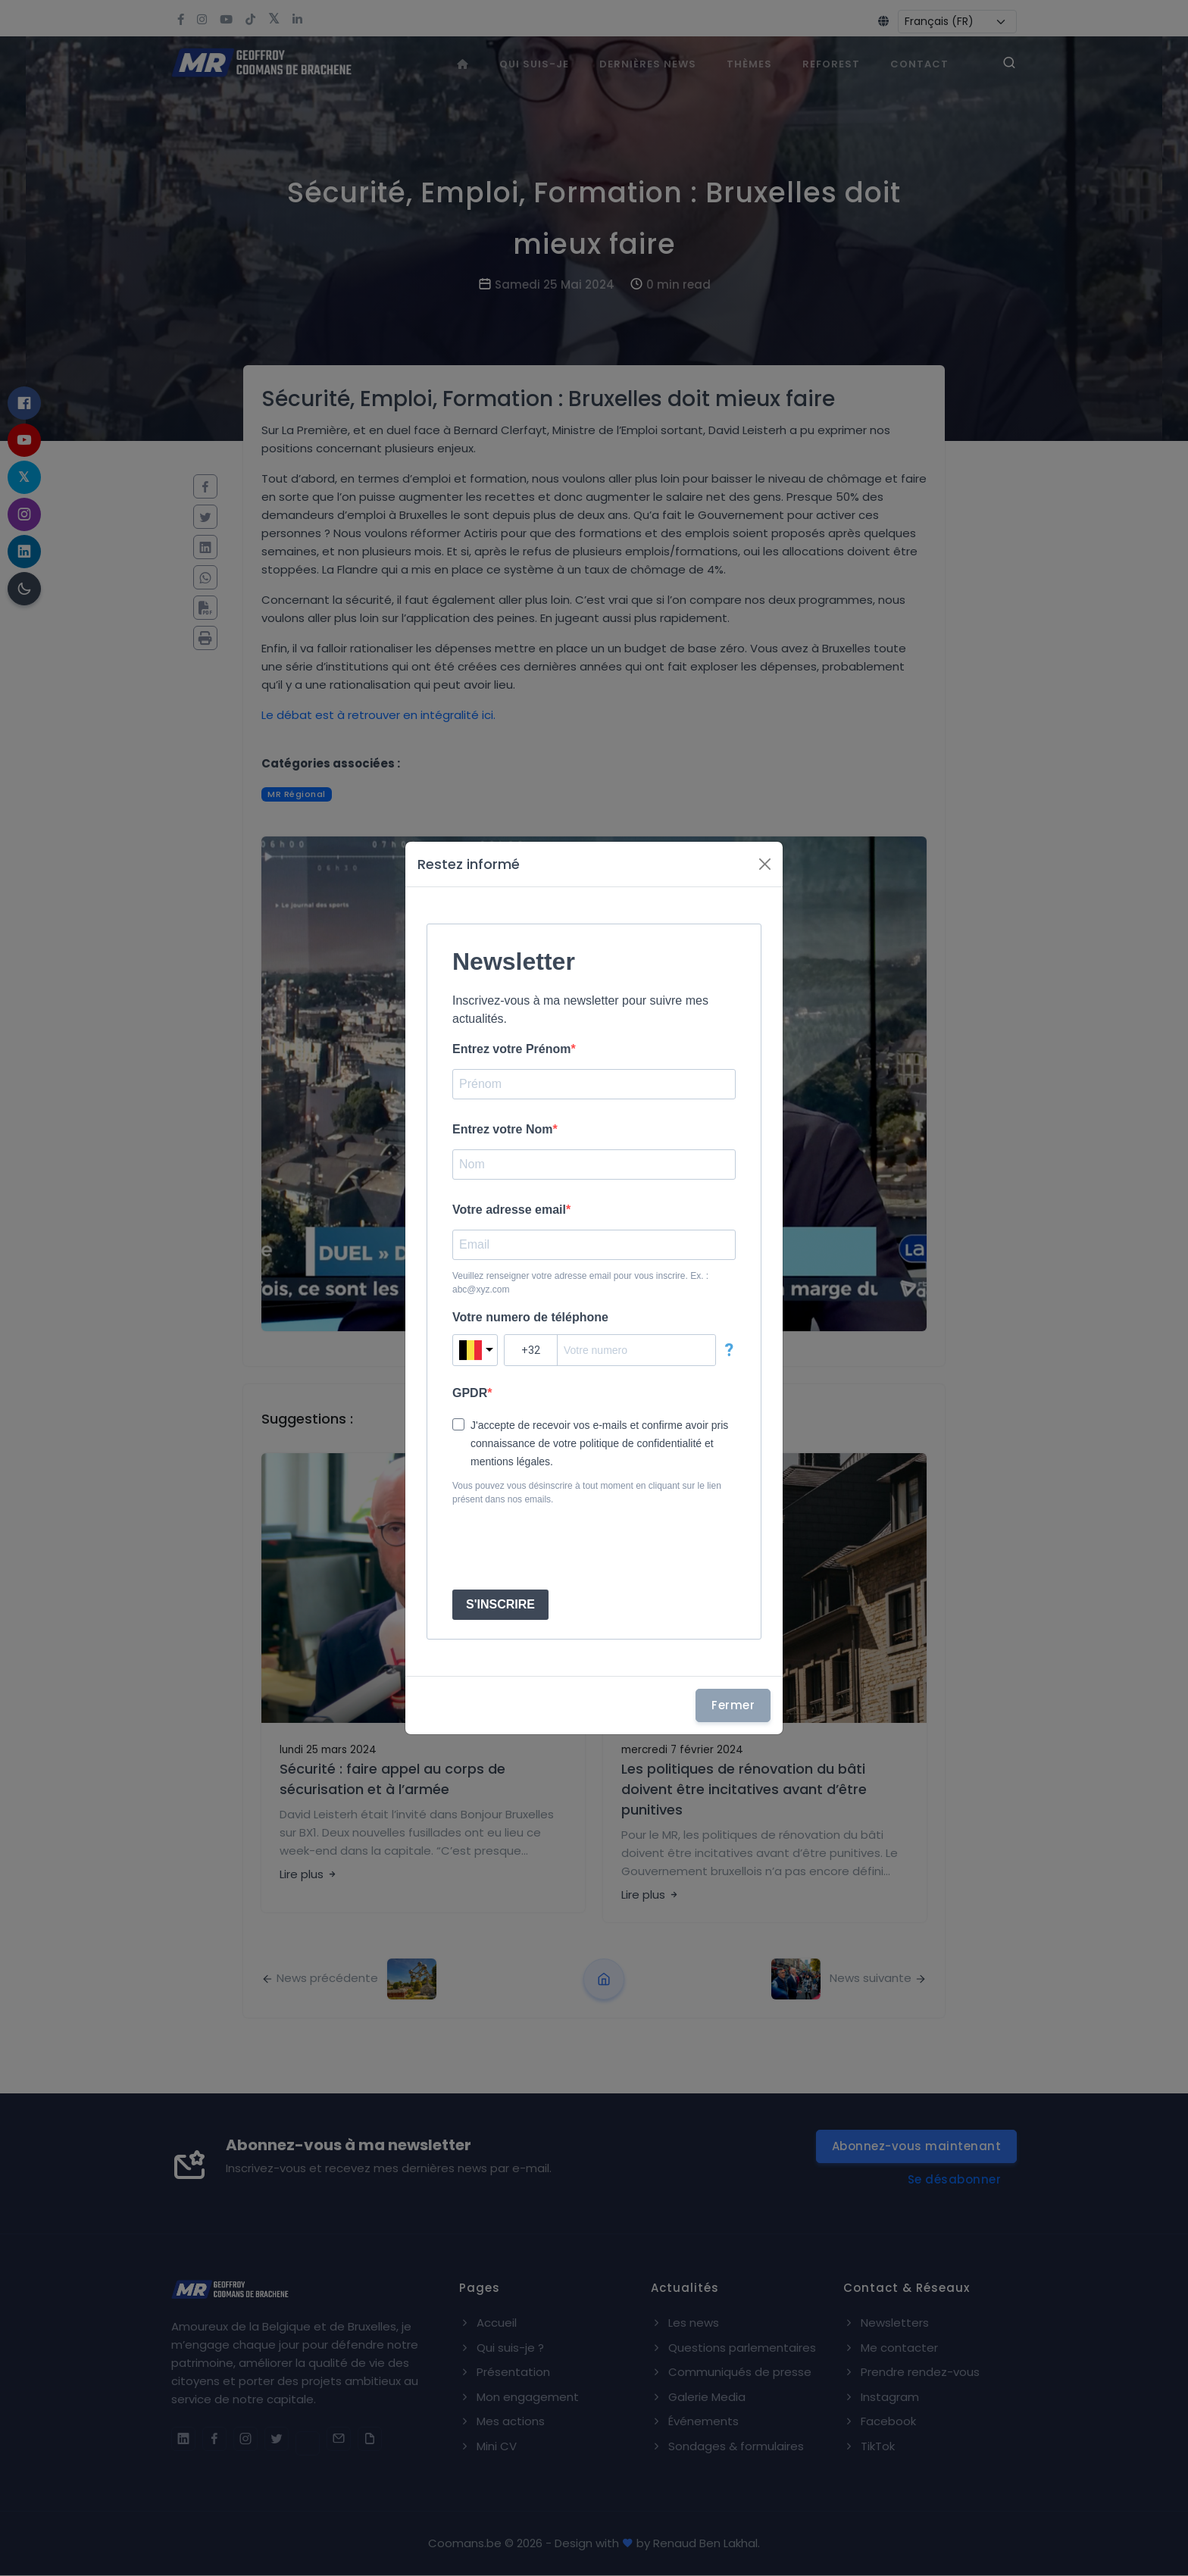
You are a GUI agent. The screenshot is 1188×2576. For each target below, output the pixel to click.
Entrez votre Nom (502, 1129)
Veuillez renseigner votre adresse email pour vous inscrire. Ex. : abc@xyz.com (580, 1283)
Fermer (733, 1705)
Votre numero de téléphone (530, 1317)
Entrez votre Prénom (511, 1049)
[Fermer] (765, 864)
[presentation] (567, 1547)
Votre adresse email (509, 1209)
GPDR (469, 1392)
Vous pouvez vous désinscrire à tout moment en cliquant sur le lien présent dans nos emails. (586, 1492)
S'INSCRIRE (500, 1604)
